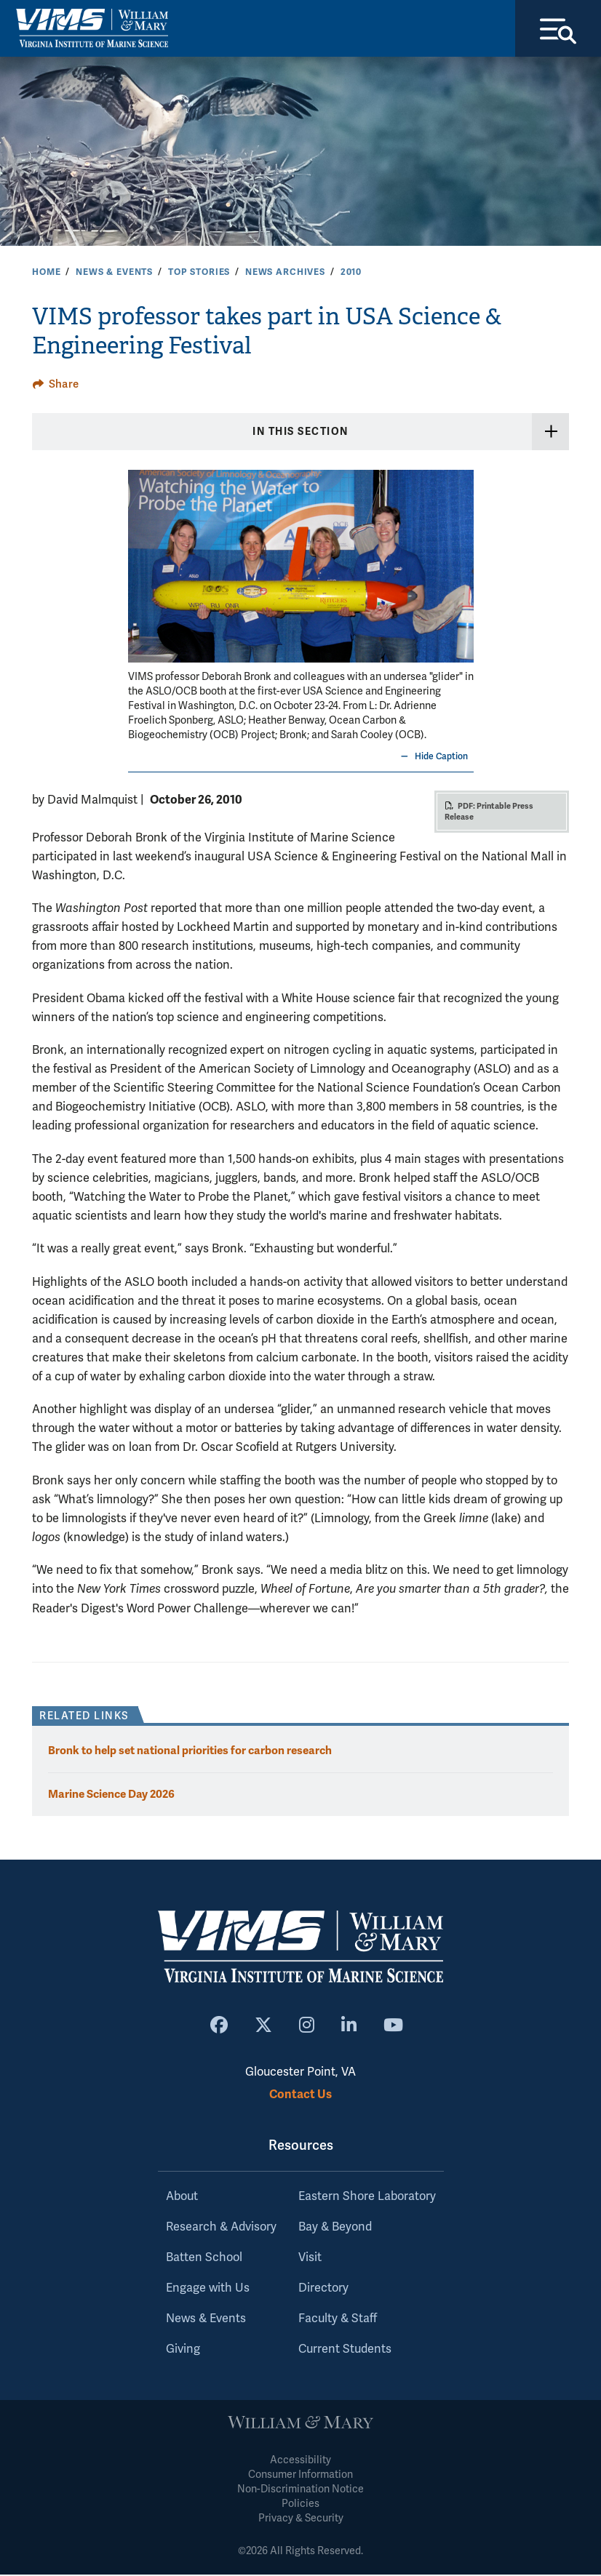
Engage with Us (208, 2289)
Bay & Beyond (335, 2228)
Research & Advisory (221, 2228)
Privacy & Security (300, 2519)
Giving (183, 2350)
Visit (310, 2259)
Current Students (344, 2350)
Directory (323, 2289)
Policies (300, 2505)
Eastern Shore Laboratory (367, 2198)
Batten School (204, 2259)
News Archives (285, 273)
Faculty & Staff (337, 2320)
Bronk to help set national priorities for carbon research (190, 1752)
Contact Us (300, 2096)
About (182, 2198)
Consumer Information (300, 2476)
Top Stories (199, 273)
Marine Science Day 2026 (111, 1795)
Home (46, 273)
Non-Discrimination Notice (300, 2490)
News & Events (114, 273)
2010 (351, 273)
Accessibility (300, 2461)
